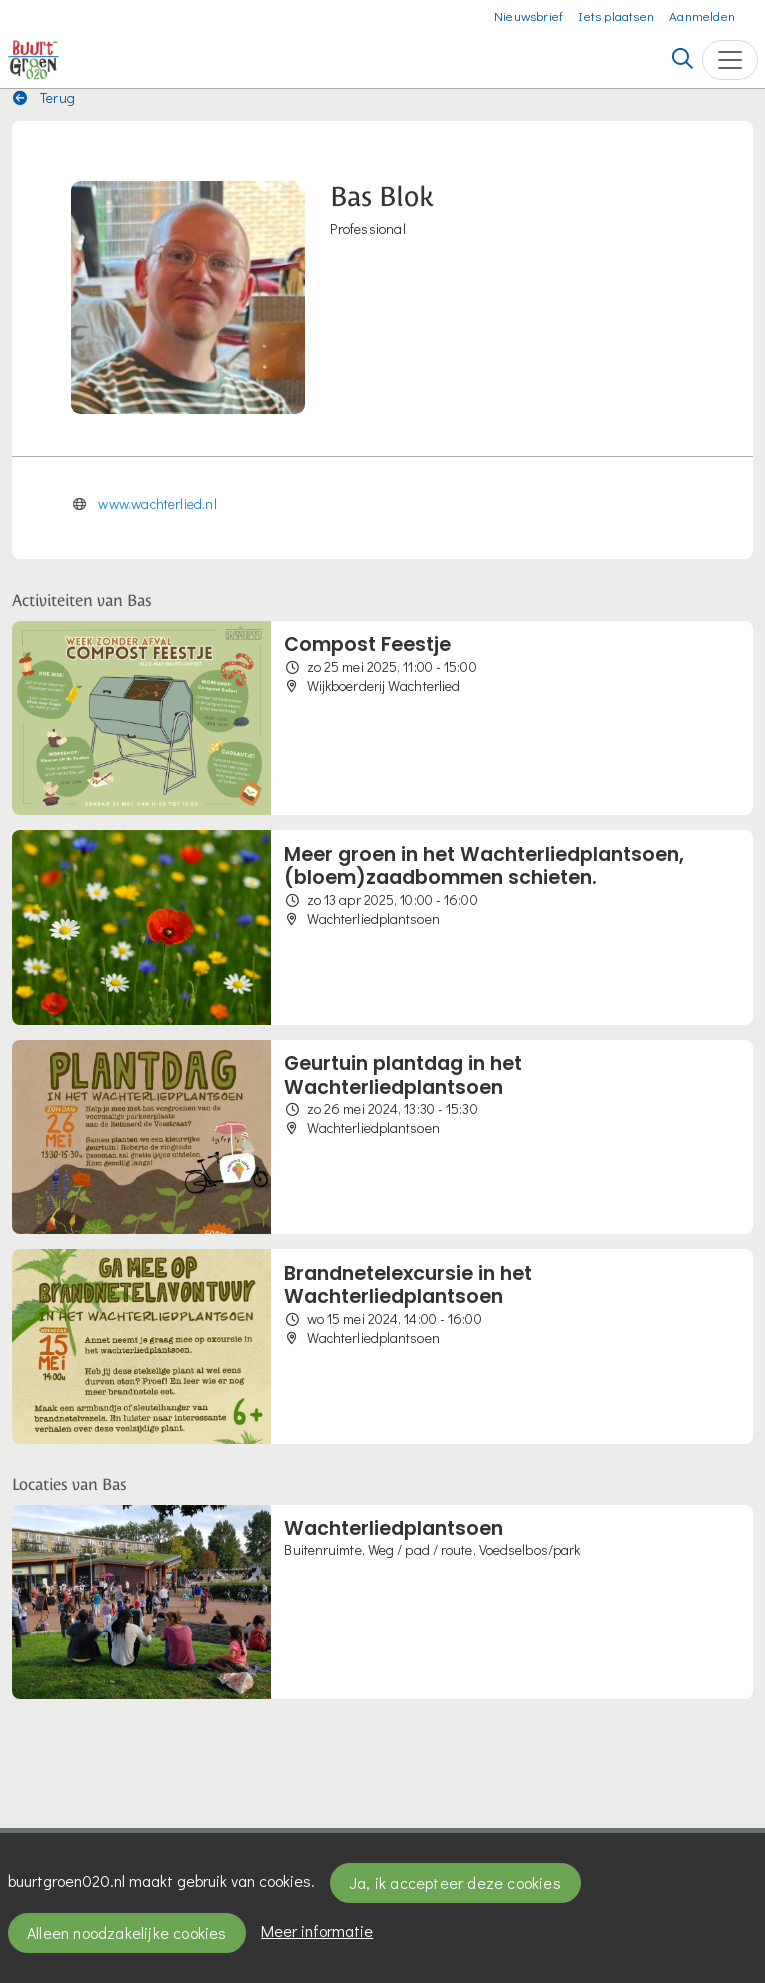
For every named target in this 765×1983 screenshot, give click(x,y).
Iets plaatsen (616, 15)
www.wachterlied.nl (157, 503)
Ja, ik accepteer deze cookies (455, 1882)
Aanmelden (702, 15)
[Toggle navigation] (730, 60)
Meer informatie (317, 1930)
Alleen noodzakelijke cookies (127, 1932)
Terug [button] (44, 97)
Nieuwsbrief (528, 15)
